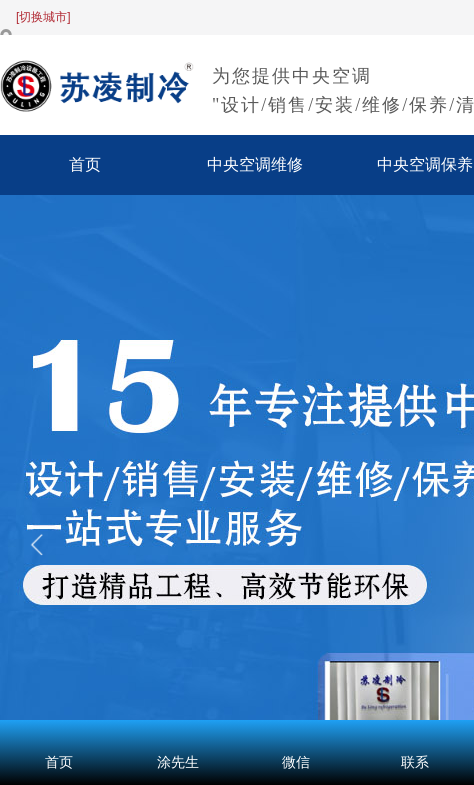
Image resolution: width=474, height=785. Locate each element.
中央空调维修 (255, 164)
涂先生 (178, 762)
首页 (85, 164)
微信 (296, 762)
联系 (415, 762)
